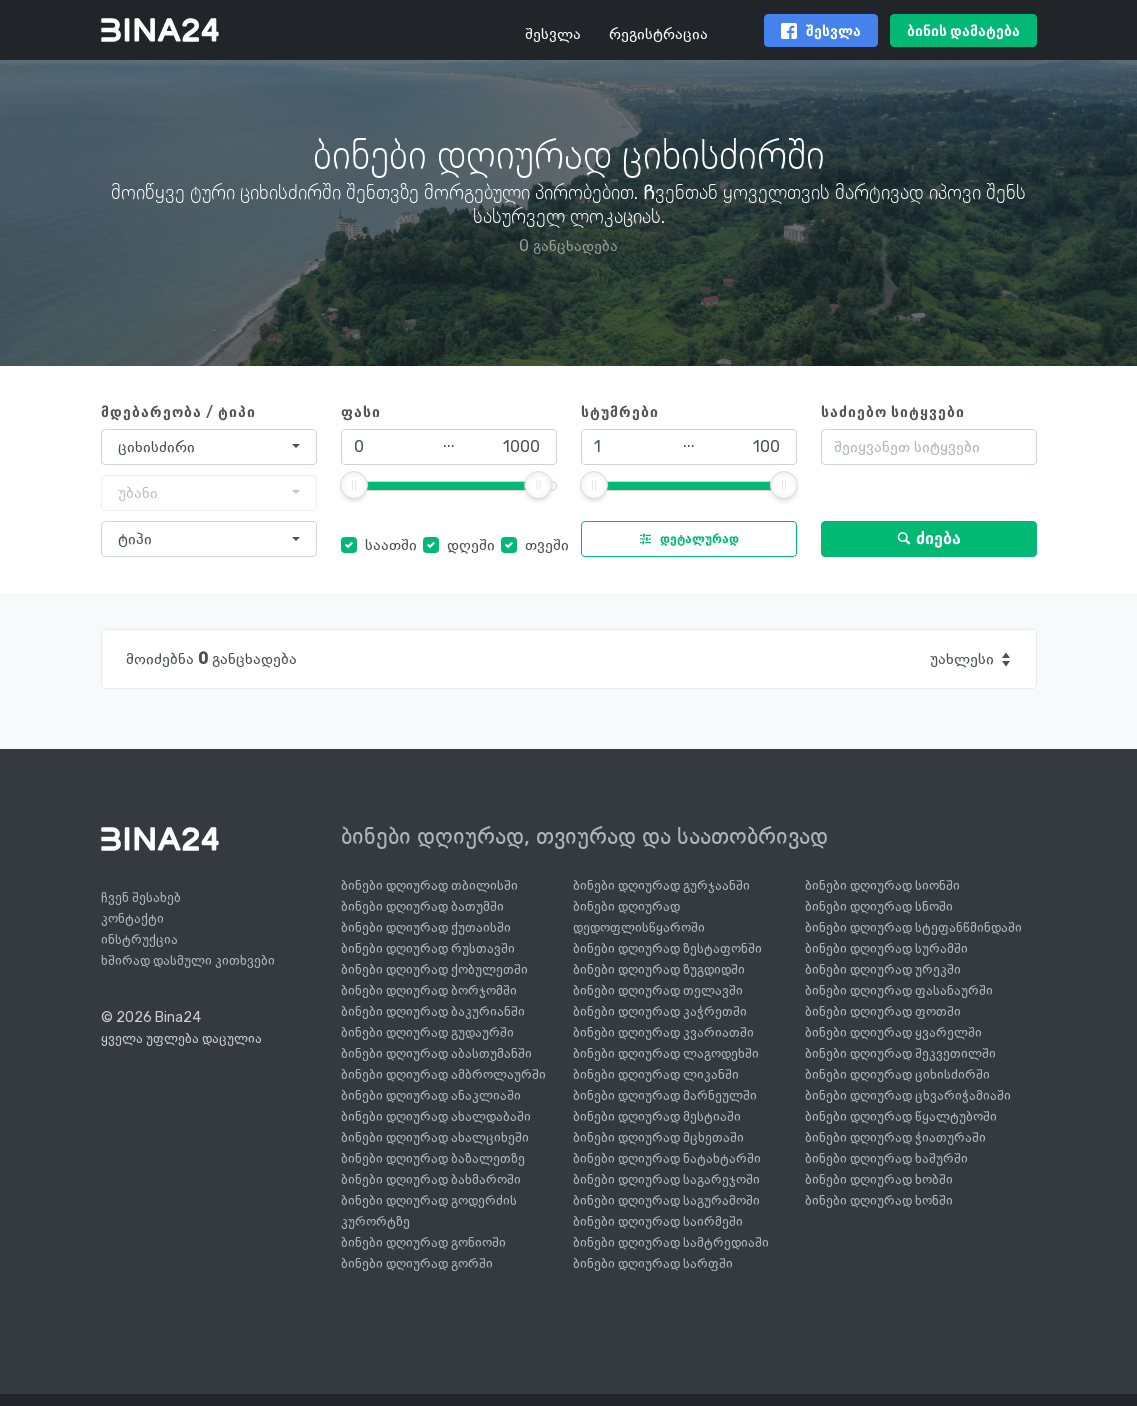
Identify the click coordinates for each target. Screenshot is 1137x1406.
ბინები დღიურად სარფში (653, 1263)
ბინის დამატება (963, 31)
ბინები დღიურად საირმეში (658, 1221)
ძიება (928, 538)
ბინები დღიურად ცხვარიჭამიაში (908, 1095)
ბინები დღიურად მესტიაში (657, 1116)
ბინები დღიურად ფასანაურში (899, 990)
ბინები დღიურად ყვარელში (893, 1032)
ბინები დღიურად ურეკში (883, 969)
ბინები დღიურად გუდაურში (427, 1032)
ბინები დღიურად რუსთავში (428, 948)
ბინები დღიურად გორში (417, 1263)
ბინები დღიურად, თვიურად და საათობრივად (584, 836)
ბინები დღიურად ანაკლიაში (431, 1095)
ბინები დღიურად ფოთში (883, 1011)
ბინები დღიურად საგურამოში (666, 1200)
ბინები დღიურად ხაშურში (886, 1158)
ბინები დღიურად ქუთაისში (426, 927)
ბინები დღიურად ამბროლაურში (443, 1074)
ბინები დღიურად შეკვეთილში (900, 1053)
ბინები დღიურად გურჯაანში (661, 885)
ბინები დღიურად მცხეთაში (658, 1137)
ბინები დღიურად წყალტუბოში (901, 1116)
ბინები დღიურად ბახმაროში (431, 1179)
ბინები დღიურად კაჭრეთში (660, 1011)
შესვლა (553, 33)
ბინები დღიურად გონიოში (423, 1242)
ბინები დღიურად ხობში (879, 1179)
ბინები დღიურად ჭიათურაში (895, 1137)
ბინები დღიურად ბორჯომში (429, 990)
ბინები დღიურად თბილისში (429, 885)
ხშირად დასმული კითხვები (188, 960)
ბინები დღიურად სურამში (886, 948)
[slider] (354, 485)
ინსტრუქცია (139, 939)
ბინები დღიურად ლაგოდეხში (666, 1053)
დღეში (471, 544)
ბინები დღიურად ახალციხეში (435, 1137)
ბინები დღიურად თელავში (658, 990)
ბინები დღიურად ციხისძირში (897, 1074)
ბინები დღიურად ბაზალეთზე (433, 1158)
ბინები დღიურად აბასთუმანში (436, 1053)
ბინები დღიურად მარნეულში (665, 1095)
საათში (391, 544)
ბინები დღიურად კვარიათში (663, 1032)
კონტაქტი (132, 918)
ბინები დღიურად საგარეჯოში (666, 1179)
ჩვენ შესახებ (141, 897)
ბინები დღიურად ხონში (879, 1200)
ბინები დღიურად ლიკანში (656, 1074)
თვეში (547, 544)
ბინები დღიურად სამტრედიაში (671, 1242)
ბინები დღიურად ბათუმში (422, 906)
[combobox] (209, 447)
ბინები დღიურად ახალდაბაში (436, 1116)
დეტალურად (684, 539)
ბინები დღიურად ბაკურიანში (433, 1011)
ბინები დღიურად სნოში (879, 906)
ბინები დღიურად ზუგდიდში (659, 969)
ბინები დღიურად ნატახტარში (667, 1158)
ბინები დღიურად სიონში (882, 885)
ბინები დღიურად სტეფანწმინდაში (913, 927)
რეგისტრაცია (658, 33)
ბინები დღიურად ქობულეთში (434, 969)
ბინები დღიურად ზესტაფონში (667, 948)
